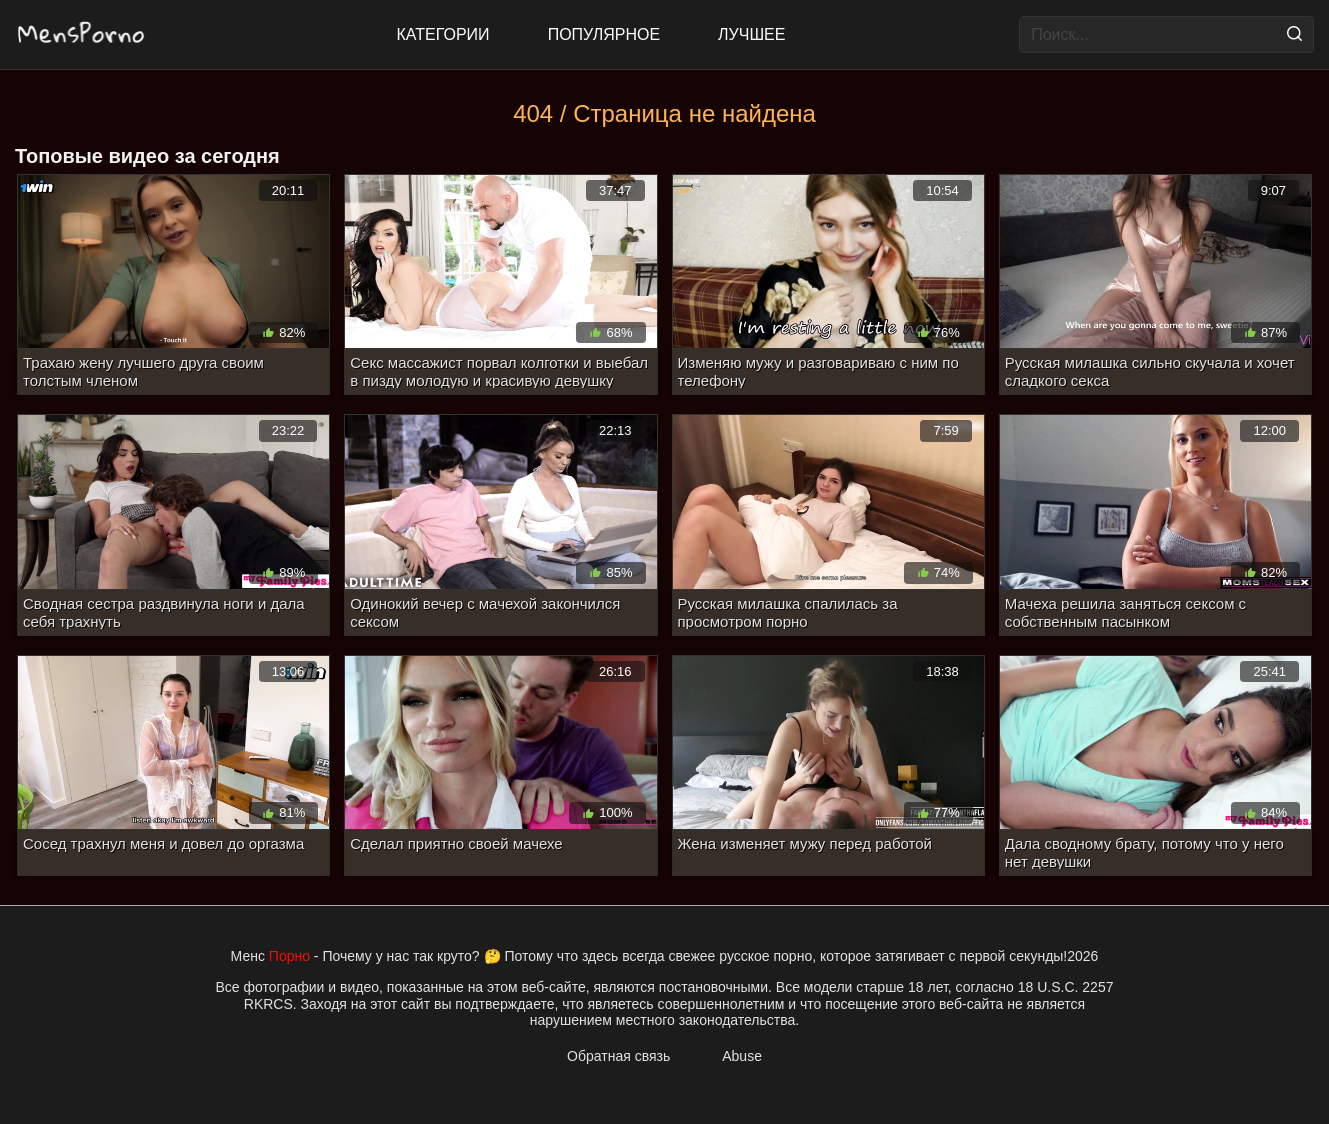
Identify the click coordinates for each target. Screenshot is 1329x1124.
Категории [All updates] (443, 34)
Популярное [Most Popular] (604, 34)
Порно (289, 956)
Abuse (742, 1056)
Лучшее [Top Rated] (751, 34)
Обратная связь (618, 1056)
